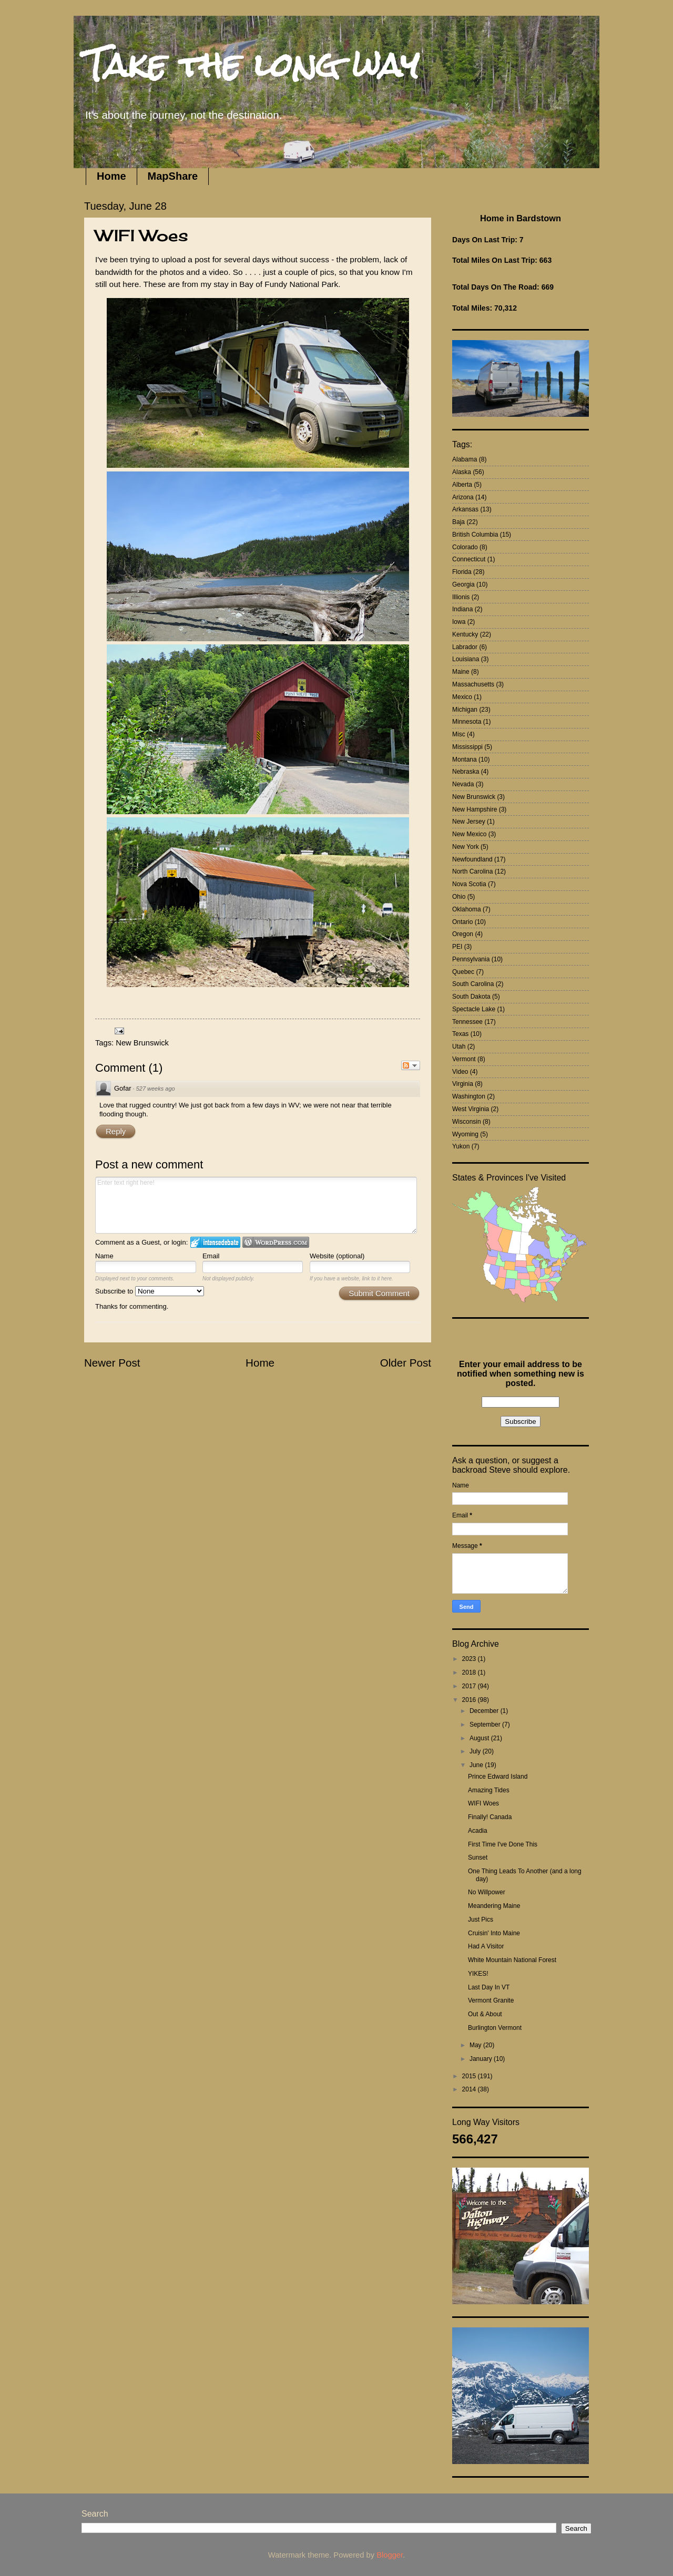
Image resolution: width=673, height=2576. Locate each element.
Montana (464, 759)
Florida (462, 572)
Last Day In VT (488, 1987)
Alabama (464, 459)
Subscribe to (149, 1291)
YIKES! (478, 1973)
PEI (457, 946)
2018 (470, 1672)
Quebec (463, 972)
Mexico (462, 697)
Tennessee (467, 1021)
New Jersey (468, 821)
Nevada (463, 784)
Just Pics (480, 1919)
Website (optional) (337, 1256)
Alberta (462, 484)
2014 (470, 2089)
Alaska (461, 472)
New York (465, 846)
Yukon (461, 1146)
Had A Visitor (486, 1946)
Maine (461, 671)
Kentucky (465, 634)
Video (460, 1071)
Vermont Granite (491, 2000)
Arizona (463, 497)
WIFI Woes (483, 1803)
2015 (470, 2076)
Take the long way (251, 65)
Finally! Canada (490, 1817)
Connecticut (468, 559)
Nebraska (465, 771)
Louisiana (465, 659)
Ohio (458, 896)
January (482, 2058)
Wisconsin (466, 1121)
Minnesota (466, 721)
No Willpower (486, 1892)
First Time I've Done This (502, 1844)
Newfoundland (472, 859)
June (477, 1765)
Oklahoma (466, 909)
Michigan (464, 709)
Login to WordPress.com (275, 1242)
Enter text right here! (256, 1205)
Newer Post (112, 1363)
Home (111, 176)
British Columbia (475, 534)
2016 (470, 1699)
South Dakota (471, 996)
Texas (460, 1034)
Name (104, 1256)
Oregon (462, 934)
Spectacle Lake (473, 1009)
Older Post (405, 1363)
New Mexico (469, 834)
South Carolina (473, 984)
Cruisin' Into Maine (494, 1933)
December (485, 1711)
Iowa (458, 621)
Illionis (461, 597)
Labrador (464, 647)
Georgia (463, 584)
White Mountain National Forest (512, 1960)
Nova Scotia (469, 884)
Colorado (465, 547)
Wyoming (465, 1134)
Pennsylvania (471, 959)
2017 (470, 1686)
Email (211, 1256)
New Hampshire (474, 809)
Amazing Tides (488, 1790)
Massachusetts (473, 684)
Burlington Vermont (495, 2027)
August (480, 1738)
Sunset (477, 1857)
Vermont (464, 1059)
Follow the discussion (410, 1065)
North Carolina (472, 871)
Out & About (485, 2014)
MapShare (173, 176)
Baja (458, 522)
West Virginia (470, 1109)
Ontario (462, 922)
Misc (458, 734)
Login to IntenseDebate (215, 1242)
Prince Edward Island (497, 1776)
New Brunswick (142, 1043)
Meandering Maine (494, 1906)
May (476, 2045)
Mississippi (467, 747)
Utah (458, 1046)
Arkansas (465, 509)
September (486, 1724)
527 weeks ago (155, 1088)
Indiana (462, 609)
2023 (470, 1658)
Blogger (389, 2555)
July (476, 1751)
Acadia (477, 1830)
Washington (468, 1096)
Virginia (462, 1083)
